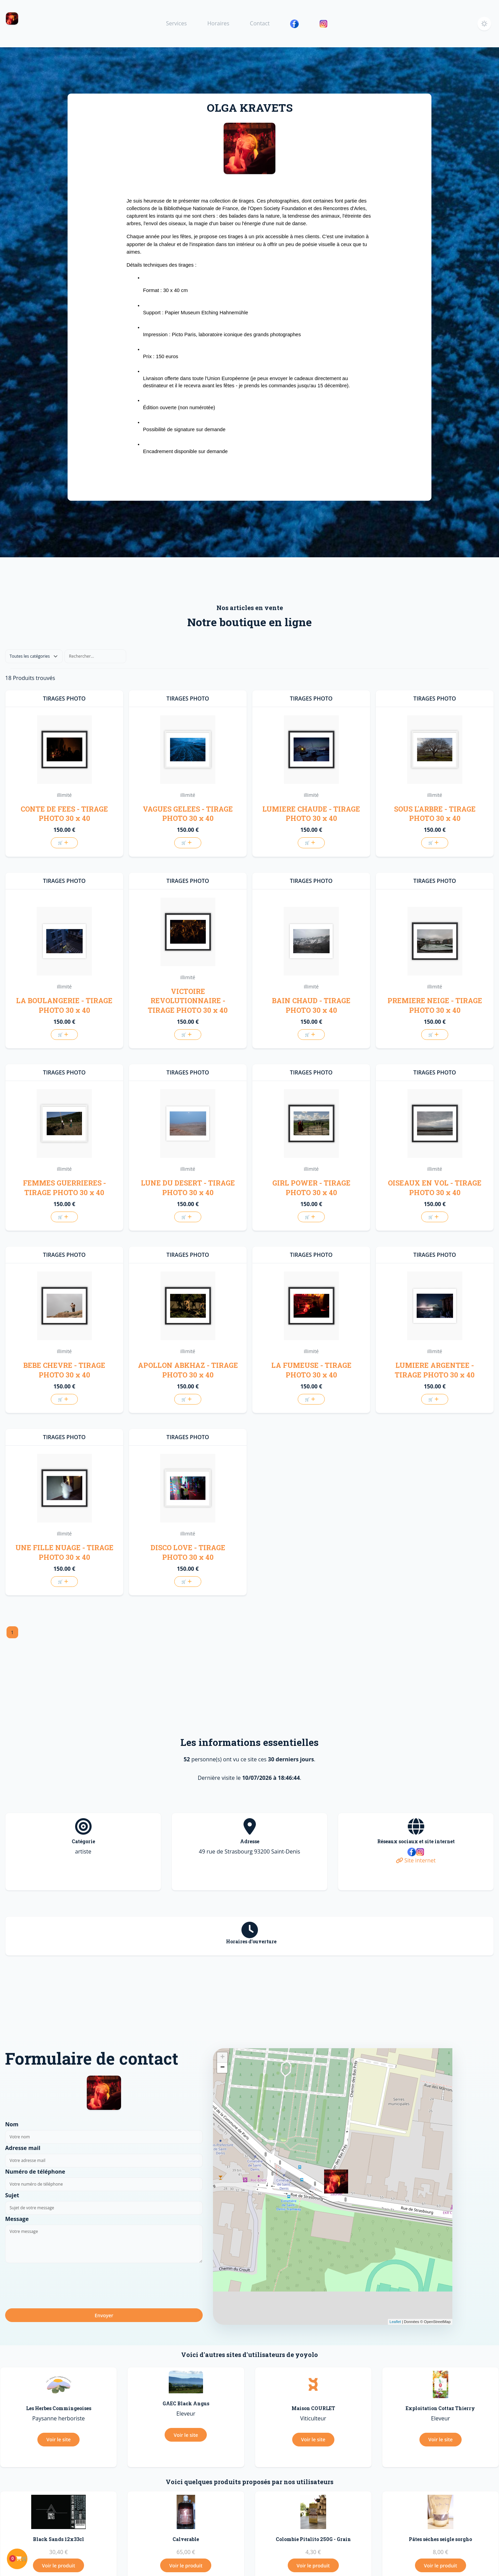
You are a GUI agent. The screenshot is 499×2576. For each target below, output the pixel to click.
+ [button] (222, 2057)
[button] (484, 24)
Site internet (416, 1860)
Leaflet (395, 2322)
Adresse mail (22, 2148)
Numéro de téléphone (35, 2171)
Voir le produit (58, 2565)
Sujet (12, 2195)
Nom (12, 2124)
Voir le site (58, 2439)
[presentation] (57, 2284)
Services (176, 23)
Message (17, 2219)
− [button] (222, 2068)
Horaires (218, 23)
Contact (260, 23)
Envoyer (104, 2315)
